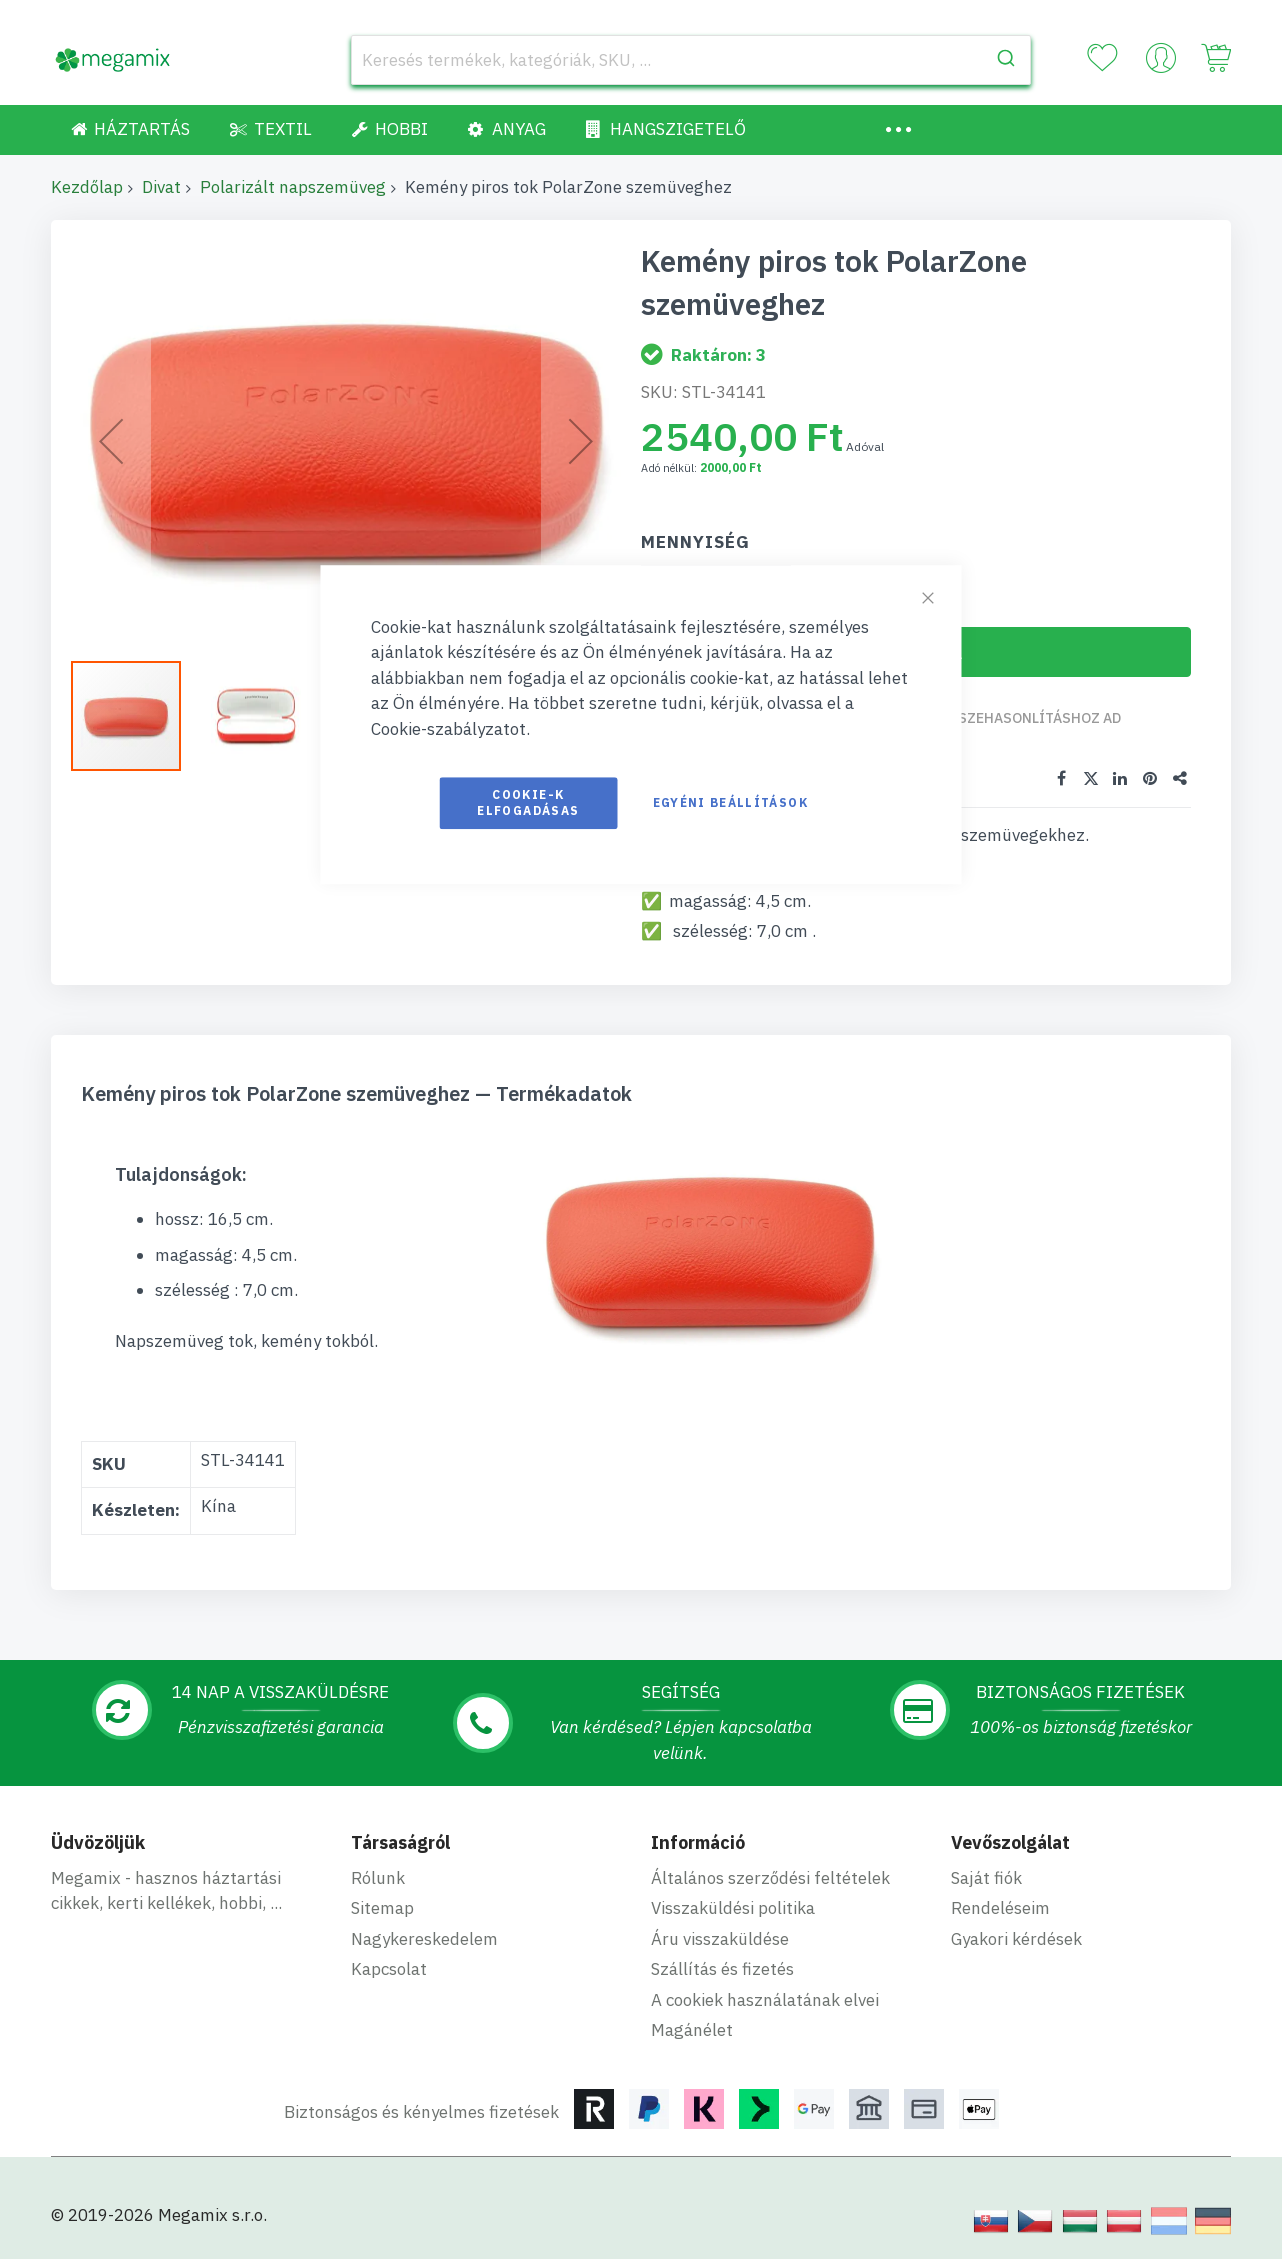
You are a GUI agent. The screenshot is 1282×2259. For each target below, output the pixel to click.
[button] (136, 716)
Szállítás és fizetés (722, 1968)
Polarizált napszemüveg (293, 187)
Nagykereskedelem (424, 1938)
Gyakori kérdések (1016, 1938)
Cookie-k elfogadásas (528, 802)
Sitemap (382, 1907)
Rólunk (378, 1877)
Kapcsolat (389, 1968)
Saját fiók (986, 1877)
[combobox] (691, 60)
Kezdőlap (87, 187)
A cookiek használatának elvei (765, 1999)
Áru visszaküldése (720, 1938)
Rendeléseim (1000, 1907)
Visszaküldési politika (733, 1907)
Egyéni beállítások (730, 802)
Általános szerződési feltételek (770, 1877)
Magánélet (692, 2029)
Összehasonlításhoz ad (1031, 718)
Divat (161, 187)
